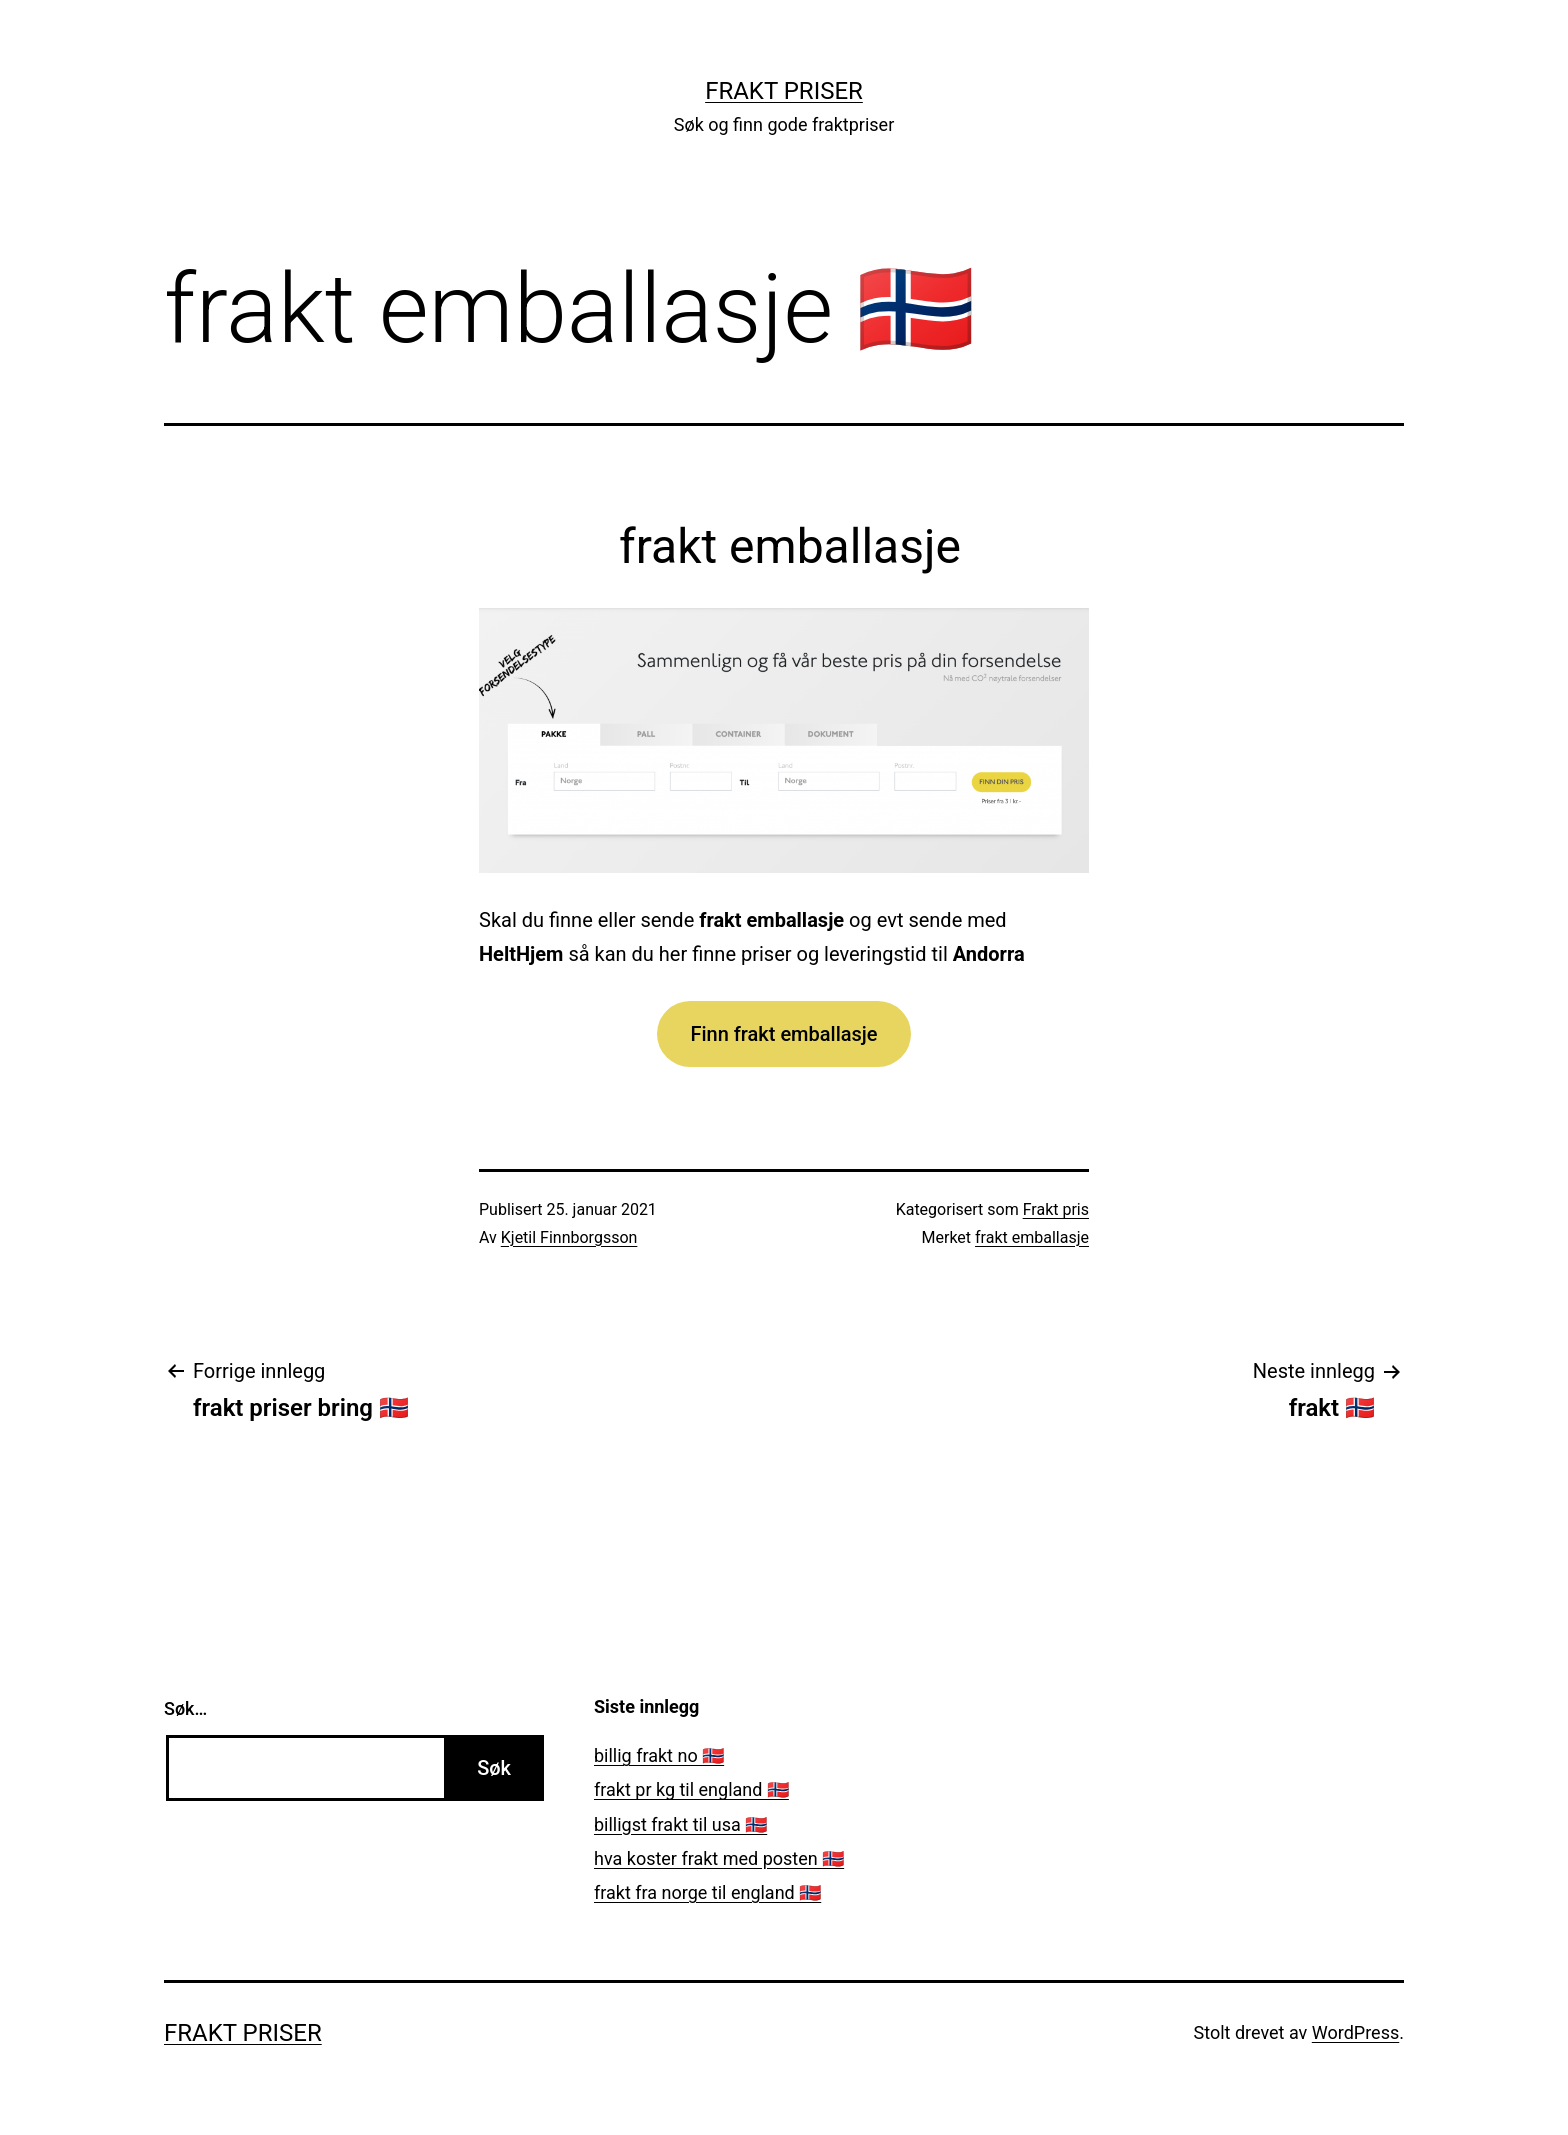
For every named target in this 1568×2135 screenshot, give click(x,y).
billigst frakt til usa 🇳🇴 (680, 1824)
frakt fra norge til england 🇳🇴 (707, 1892)
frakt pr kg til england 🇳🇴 (691, 1789)
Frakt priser (784, 91)
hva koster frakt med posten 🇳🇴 (719, 1858)
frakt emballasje (1032, 1237)
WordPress (1355, 2032)
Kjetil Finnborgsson (569, 1237)
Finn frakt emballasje (783, 1034)
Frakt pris (1056, 1209)
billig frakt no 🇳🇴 (659, 1755)
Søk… (185, 1708)
